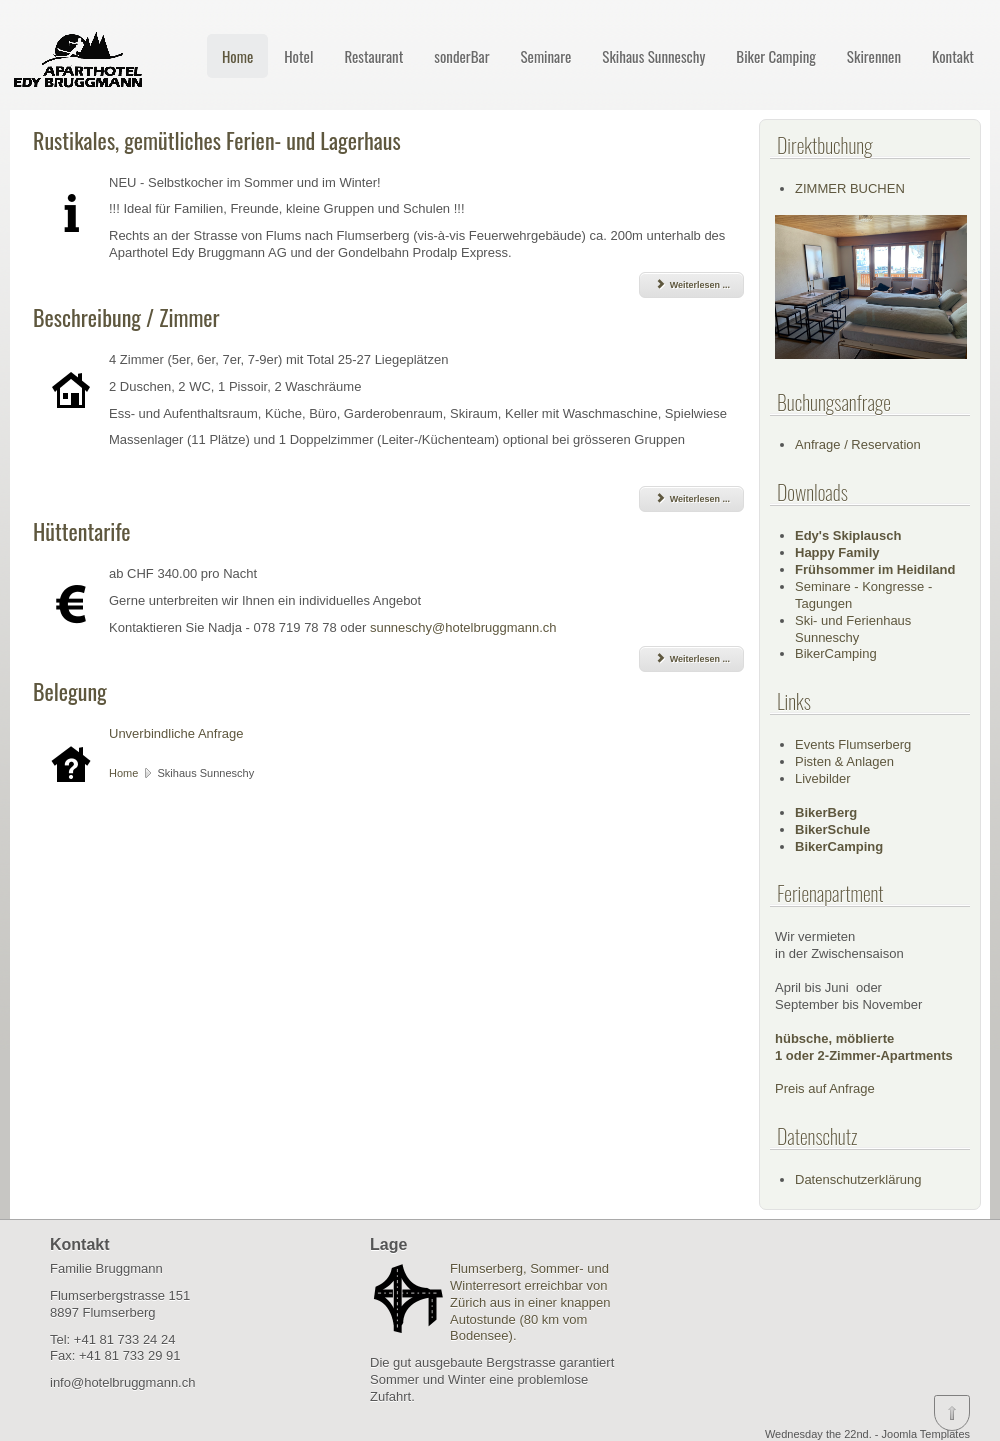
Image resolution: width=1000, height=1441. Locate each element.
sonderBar (461, 56)
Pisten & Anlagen (844, 761)
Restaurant (373, 56)
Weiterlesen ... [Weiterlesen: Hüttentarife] (691, 659)
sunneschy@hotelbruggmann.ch (463, 627)
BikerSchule (832, 829)
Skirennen (874, 56)
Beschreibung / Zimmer (126, 317)
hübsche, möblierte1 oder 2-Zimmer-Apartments (864, 1047)
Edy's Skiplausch (848, 535)
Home (237, 56)
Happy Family (837, 552)
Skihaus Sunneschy (653, 56)
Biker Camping (776, 56)
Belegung (70, 691)
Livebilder (823, 778)
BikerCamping (836, 653)
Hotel (298, 56)
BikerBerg (826, 812)
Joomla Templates (926, 1434)
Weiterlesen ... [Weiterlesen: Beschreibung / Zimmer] (691, 499)
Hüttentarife (82, 531)
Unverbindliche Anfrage (176, 733)
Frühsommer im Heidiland (875, 569)
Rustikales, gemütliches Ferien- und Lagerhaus (217, 140)
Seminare (545, 56)
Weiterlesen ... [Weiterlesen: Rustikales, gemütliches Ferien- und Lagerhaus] (691, 285)
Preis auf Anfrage (825, 1088)
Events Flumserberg (853, 744)
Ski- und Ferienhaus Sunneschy (853, 629)
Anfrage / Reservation (858, 444)
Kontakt (953, 56)
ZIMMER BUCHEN (850, 188)
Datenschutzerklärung (858, 1179)
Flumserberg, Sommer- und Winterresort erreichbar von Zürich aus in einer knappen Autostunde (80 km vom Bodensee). (530, 1302)
